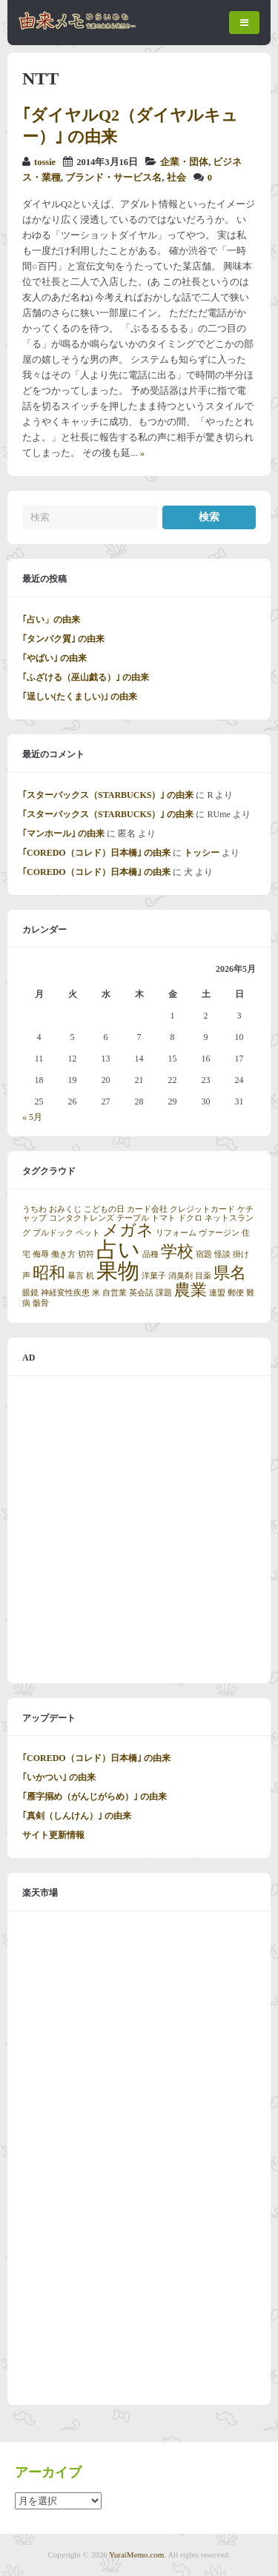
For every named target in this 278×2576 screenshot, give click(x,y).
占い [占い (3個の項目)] (118, 1249)
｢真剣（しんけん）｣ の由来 (76, 1816)
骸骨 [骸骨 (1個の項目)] (41, 1303)
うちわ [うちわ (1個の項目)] (34, 1209)
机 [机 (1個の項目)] (90, 1276)
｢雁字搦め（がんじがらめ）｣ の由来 (94, 1796)
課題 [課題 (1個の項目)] (164, 1293)
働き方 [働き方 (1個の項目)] (63, 1254)
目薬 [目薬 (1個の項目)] (203, 1276)
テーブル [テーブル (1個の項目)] (132, 1218)
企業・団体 (184, 162)
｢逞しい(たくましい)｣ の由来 (79, 696)
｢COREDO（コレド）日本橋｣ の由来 (96, 853)
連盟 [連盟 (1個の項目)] (217, 1293)
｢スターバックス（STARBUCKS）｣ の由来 (107, 795)
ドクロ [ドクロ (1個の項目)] (190, 1218)
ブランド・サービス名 (113, 177)
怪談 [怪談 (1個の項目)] (222, 1254)
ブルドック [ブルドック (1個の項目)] (53, 1233)
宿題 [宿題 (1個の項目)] (204, 1254)
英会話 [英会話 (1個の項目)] (141, 1293)
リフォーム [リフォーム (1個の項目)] (176, 1233)
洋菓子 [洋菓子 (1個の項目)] (154, 1276)
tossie (45, 162)
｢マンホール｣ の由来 (63, 833)
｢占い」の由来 (51, 619)
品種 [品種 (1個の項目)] (150, 1254)
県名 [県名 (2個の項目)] (230, 1273)
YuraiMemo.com (136, 2554)
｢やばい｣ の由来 (54, 658)
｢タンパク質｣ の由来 (63, 639)
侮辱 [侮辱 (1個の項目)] (41, 1254)
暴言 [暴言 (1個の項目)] (75, 1276)
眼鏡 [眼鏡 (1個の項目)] (30, 1293)
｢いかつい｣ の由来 (59, 1777)
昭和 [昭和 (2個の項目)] (49, 1273)
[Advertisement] (139, 1529)
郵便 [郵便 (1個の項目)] (236, 1293)
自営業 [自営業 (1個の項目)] (114, 1293)
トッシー (201, 853)
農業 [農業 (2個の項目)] (190, 1290)
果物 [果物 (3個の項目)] (117, 1271)
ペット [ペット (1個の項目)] (88, 1233)
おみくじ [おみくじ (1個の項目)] (65, 1209)
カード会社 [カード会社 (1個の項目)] (147, 1209)
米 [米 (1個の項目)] (96, 1293)
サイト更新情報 (53, 1835)
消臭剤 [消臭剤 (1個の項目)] (180, 1276)
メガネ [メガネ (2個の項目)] (127, 1230)
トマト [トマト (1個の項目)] (163, 1218)
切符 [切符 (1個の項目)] (86, 1254)
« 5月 (32, 1117)
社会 (176, 177)
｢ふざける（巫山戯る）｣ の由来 (85, 677)
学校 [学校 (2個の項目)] (177, 1252)
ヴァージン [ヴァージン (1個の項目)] (219, 1233)
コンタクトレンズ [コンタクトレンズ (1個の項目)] (81, 1218)
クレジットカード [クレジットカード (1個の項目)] (202, 1209)
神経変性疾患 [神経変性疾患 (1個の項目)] (65, 1293)
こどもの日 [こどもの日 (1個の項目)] (104, 1209)
